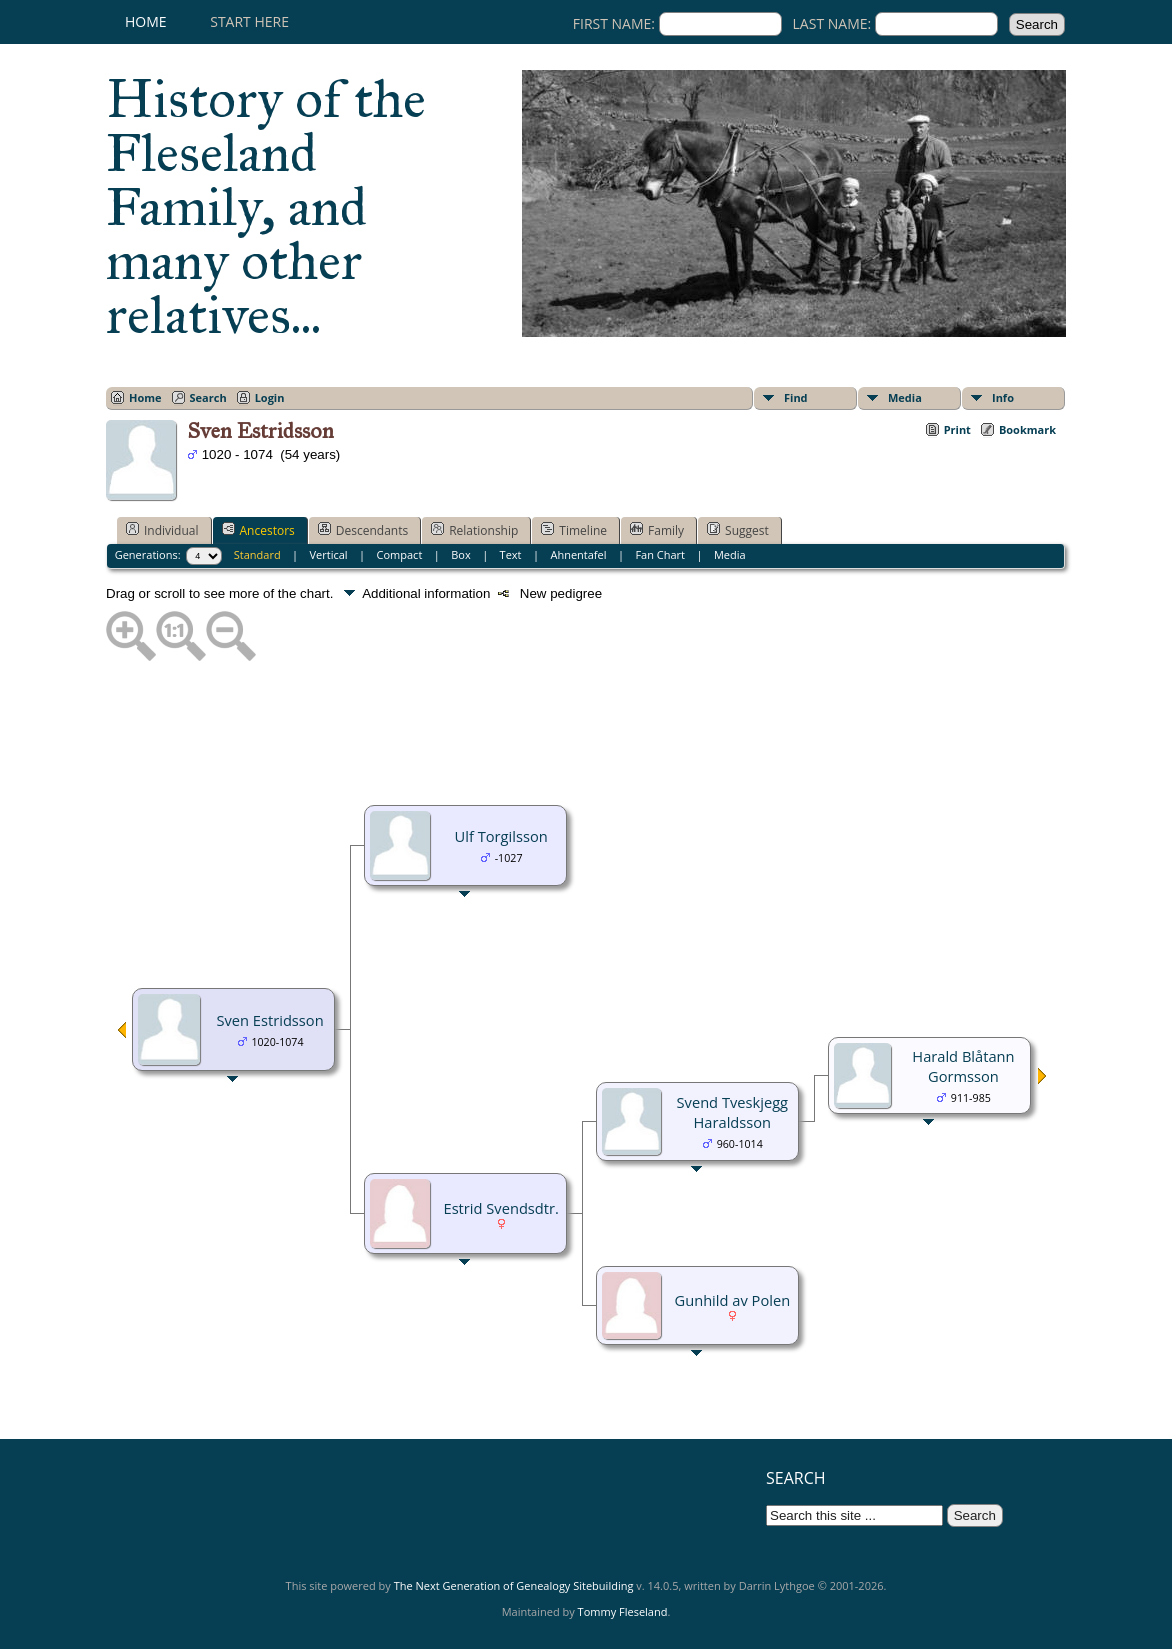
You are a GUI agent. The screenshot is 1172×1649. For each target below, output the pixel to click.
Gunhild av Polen (733, 1300)
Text (511, 554)
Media (905, 397)
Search (208, 397)
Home (146, 21)
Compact (400, 554)
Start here (249, 21)
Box (460, 554)
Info (1003, 397)
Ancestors (258, 530)
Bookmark (1027, 429)
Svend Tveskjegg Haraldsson (733, 1112)
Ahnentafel (578, 554)
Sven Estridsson (269, 1020)
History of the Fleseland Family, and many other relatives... (266, 207)
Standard (257, 554)
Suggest (738, 530)
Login (270, 397)
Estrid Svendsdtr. (500, 1208)
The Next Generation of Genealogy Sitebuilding (514, 1585)
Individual (162, 530)
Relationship (474, 530)
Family (657, 530)
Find (796, 397)
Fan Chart (660, 554)
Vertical (329, 554)
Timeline (574, 530)
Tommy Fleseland (623, 1611)
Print (957, 429)
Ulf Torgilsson (501, 836)
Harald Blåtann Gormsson (963, 1066)
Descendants (363, 530)
